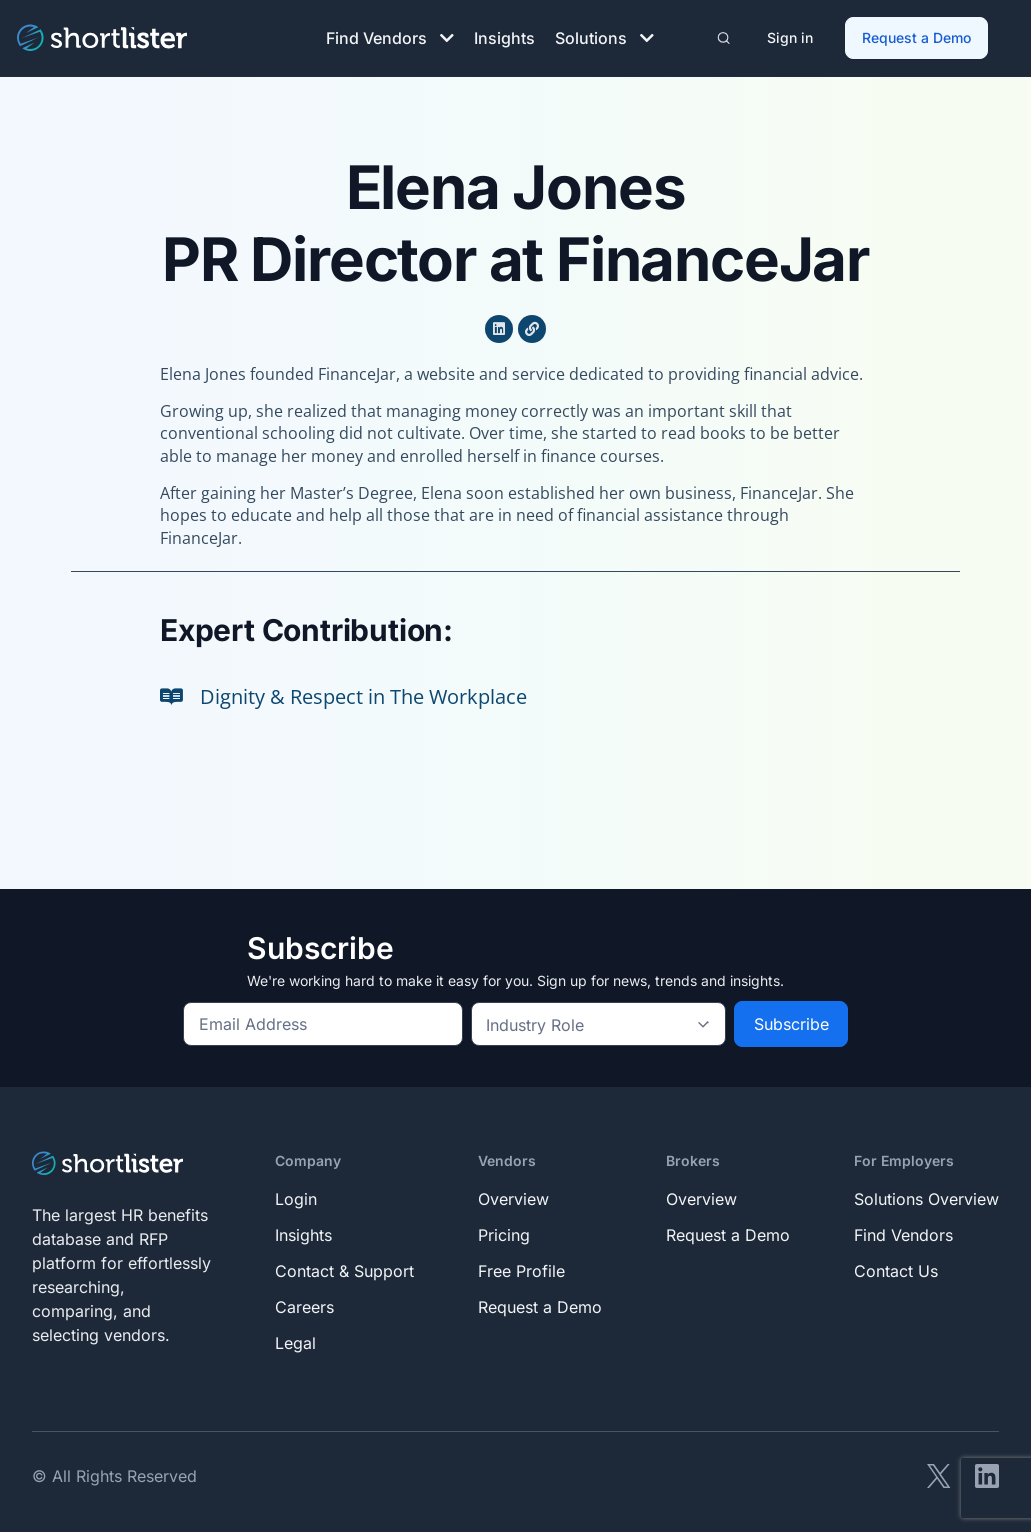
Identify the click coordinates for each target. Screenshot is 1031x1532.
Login (296, 1195)
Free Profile (521, 1267)
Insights (504, 36)
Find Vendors (390, 36)
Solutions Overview (926, 1195)
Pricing (504, 1231)
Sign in (791, 35)
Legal (295, 1339)
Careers (304, 1303)
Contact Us (896, 1267)
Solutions (604, 36)
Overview (513, 1195)
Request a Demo (917, 35)
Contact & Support (344, 1267)
